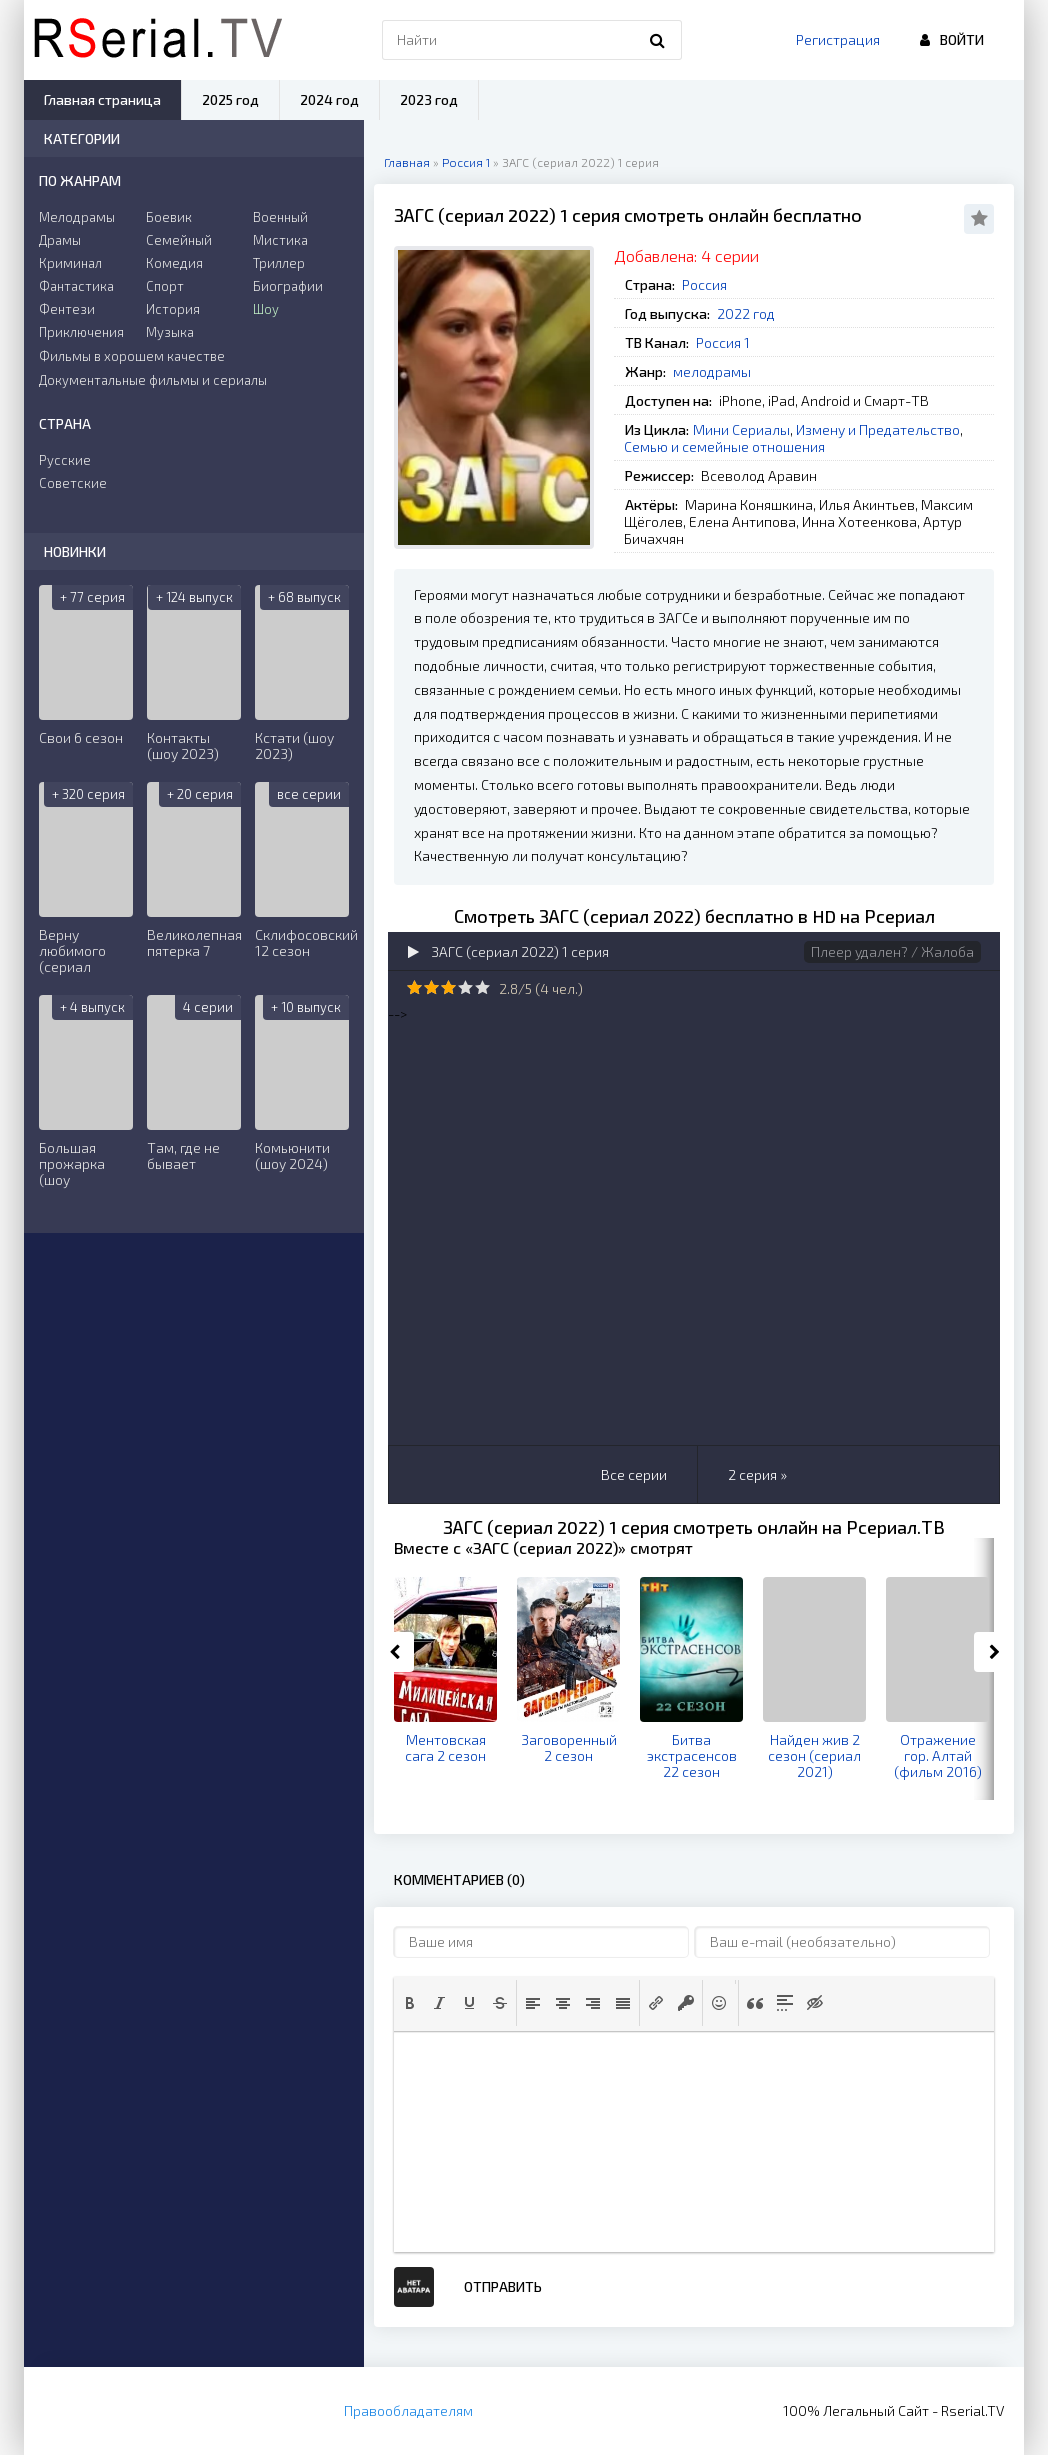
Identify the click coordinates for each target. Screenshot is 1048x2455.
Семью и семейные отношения (724, 446)
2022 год (746, 313)
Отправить (503, 2286)
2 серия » (757, 1474)
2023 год (429, 99)
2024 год (329, 99)
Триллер (279, 263)
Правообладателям (408, 2410)
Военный (280, 217)
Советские (73, 483)
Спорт (165, 286)
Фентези (67, 309)
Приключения (81, 332)
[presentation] (410, 2003)
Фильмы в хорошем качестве (132, 356)
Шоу (266, 309)
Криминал (70, 263)
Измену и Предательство (878, 429)
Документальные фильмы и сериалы (153, 380)
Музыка (170, 332)
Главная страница (102, 99)
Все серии (634, 1474)
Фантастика (76, 286)
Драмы (60, 240)
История (173, 309)
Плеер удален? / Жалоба (892, 951)
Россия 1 (723, 342)
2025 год (230, 99)
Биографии (288, 286)
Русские (65, 460)
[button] (410, 2003)
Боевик (169, 217)
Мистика (280, 240)
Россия (704, 284)
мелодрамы (712, 371)
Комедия (174, 263)
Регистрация (838, 39)
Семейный (179, 240)
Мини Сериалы (741, 429)
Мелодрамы (77, 217)
